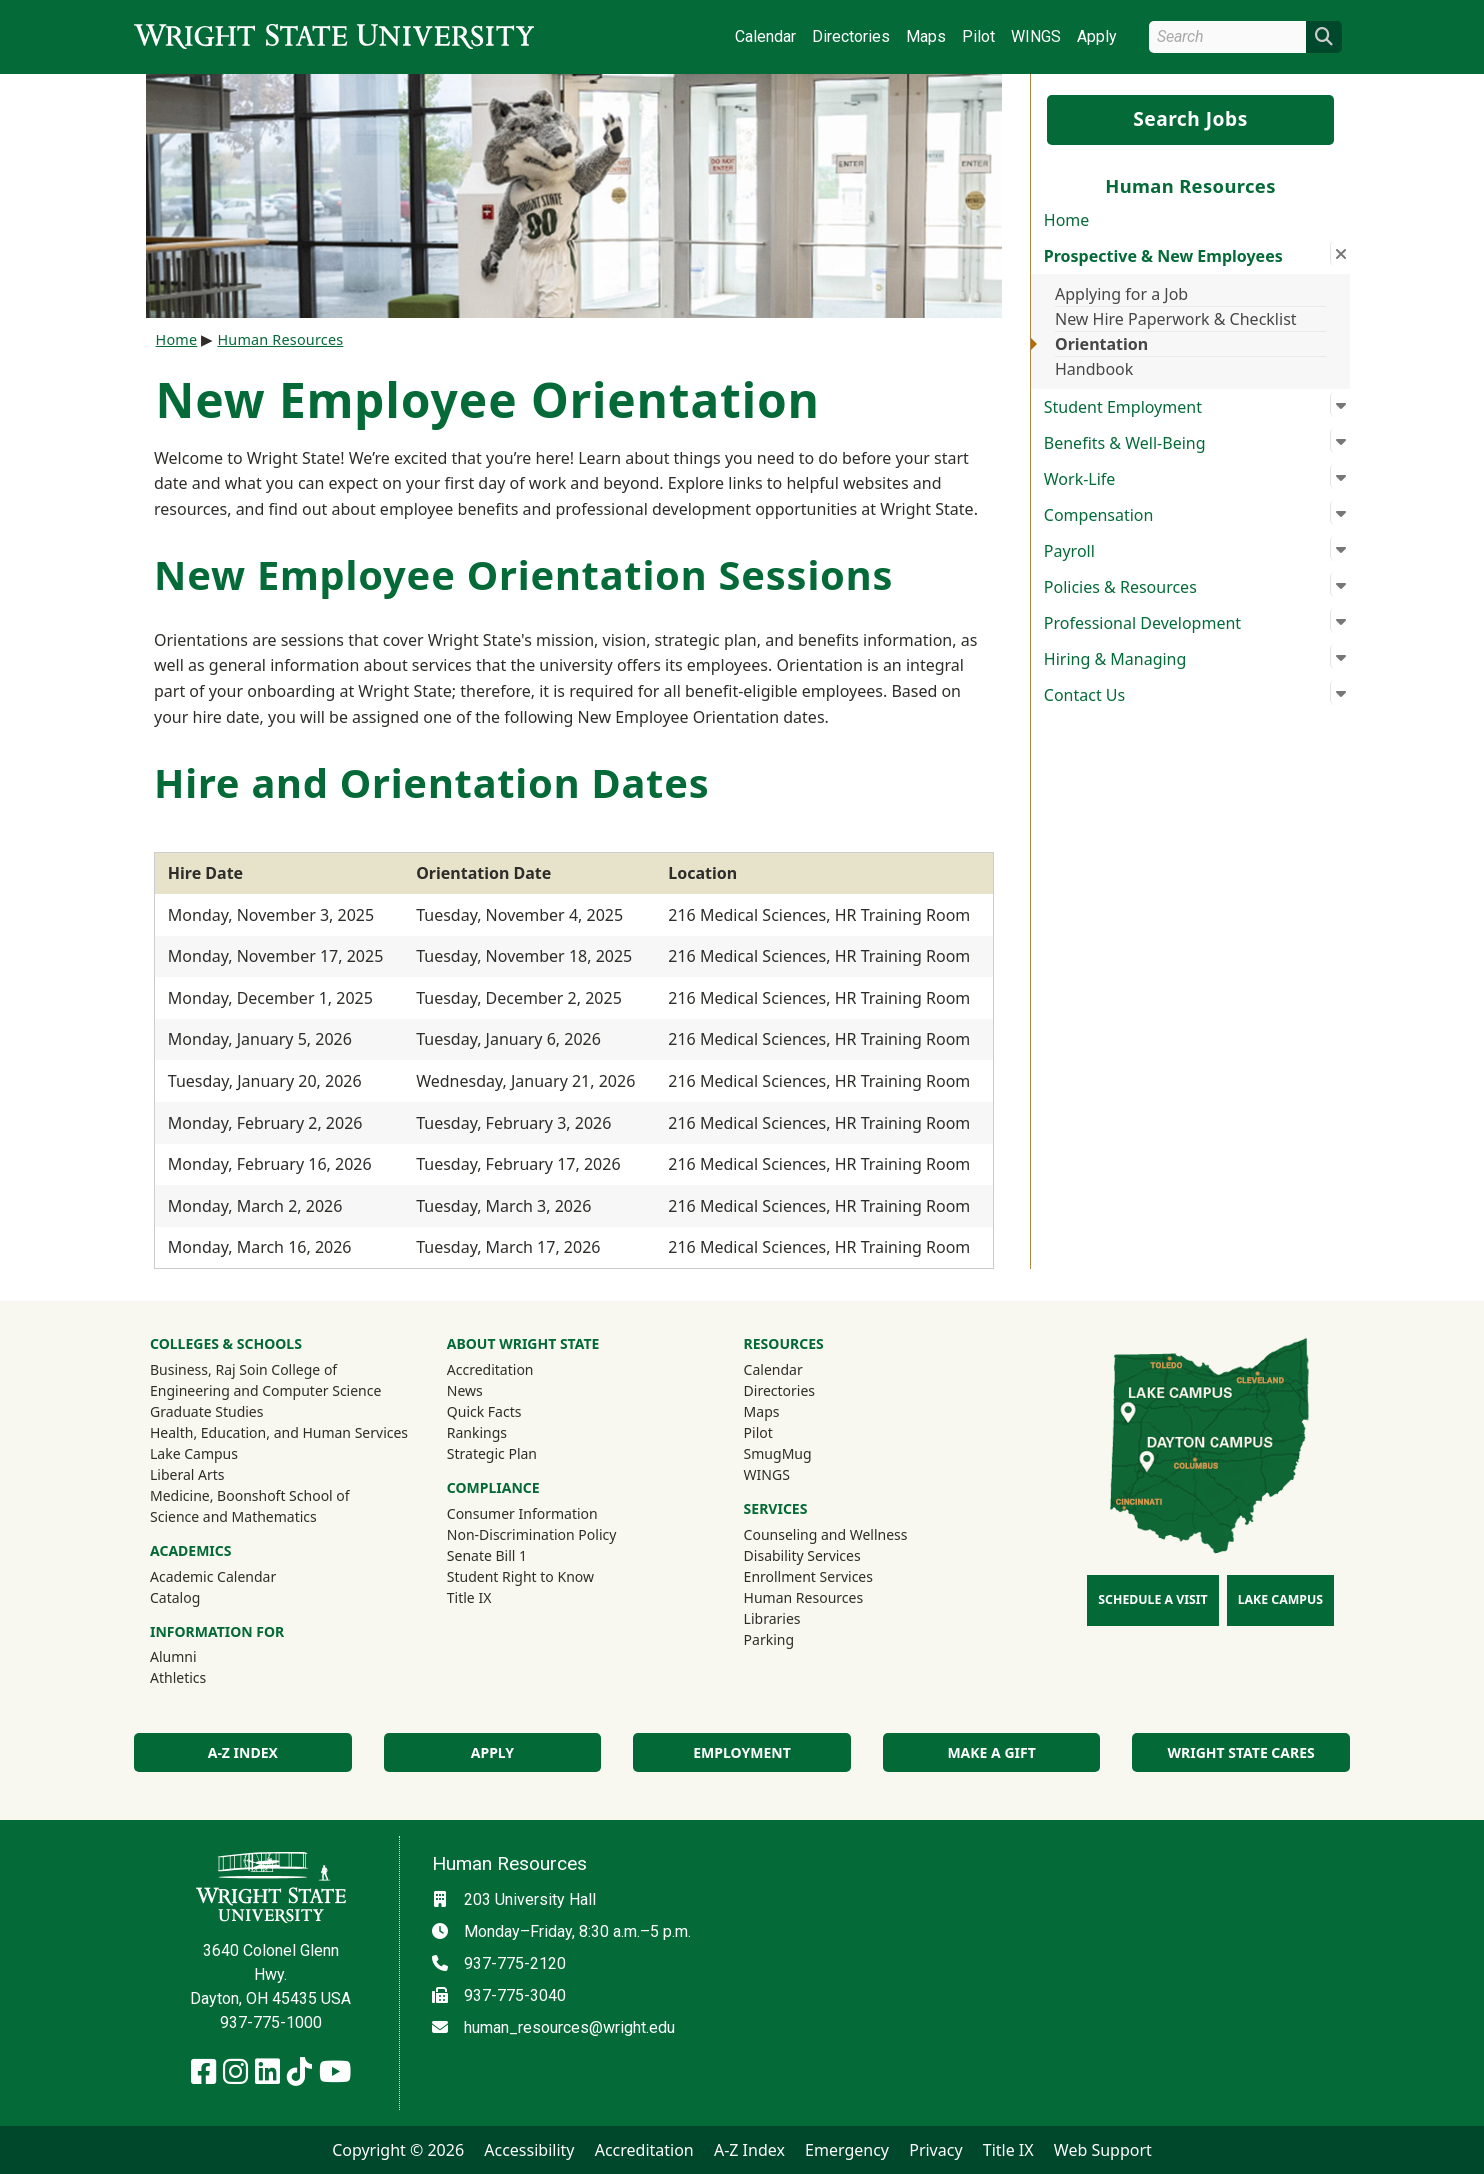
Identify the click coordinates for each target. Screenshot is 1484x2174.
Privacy (935, 2150)
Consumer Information (522, 1513)
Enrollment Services (808, 1576)
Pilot (978, 36)
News (465, 1390)
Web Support (1103, 2150)
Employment (741, 1752)
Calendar (765, 36)
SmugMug (804, 1453)
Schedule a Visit (1152, 1599)
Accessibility (529, 2150)
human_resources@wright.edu (569, 2027)
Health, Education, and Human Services (279, 1432)
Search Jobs (1190, 118)
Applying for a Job (1121, 294)
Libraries (772, 1618)
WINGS (1036, 36)
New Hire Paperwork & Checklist (1176, 319)
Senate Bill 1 (487, 1555)
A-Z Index (243, 1752)
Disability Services (802, 1555)
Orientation (1101, 344)
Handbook (1094, 369)
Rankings (477, 1432)
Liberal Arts (187, 1474)
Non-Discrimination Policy (532, 1534)
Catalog (175, 1597)
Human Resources (280, 339)
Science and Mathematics (233, 1516)
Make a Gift (991, 1752)
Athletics (205, 1677)
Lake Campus (194, 1453)
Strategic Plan (492, 1453)
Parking (769, 1639)
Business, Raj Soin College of (243, 1369)
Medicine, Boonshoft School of (250, 1495)
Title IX (469, 1597)
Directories (851, 36)
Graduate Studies (206, 1411)
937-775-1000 (271, 2022)
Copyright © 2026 (398, 2150)
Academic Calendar (213, 1576)
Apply (1097, 36)
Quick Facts (484, 1411)
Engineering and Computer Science (265, 1390)
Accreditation (490, 1369)
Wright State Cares (1241, 1752)
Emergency (847, 2150)
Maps (926, 36)
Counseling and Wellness (826, 1534)
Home (1067, 220)
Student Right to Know (520, 1576)
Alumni (200, 1656)
